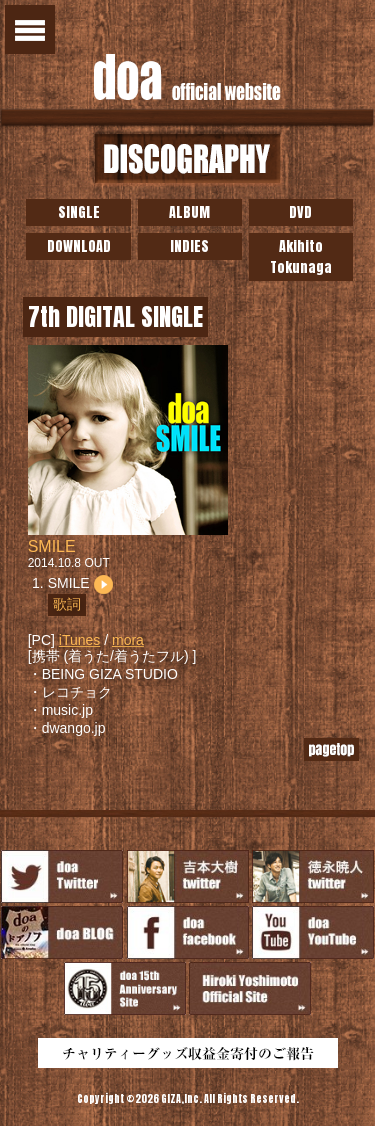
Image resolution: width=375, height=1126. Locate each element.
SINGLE (79, 212)
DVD (300, 212)
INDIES (189, 246)
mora (128, 640)
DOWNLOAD (79, 246)
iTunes (80, 640)
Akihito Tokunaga (301, 257)
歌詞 (67, 604)
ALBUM (189, 212)
